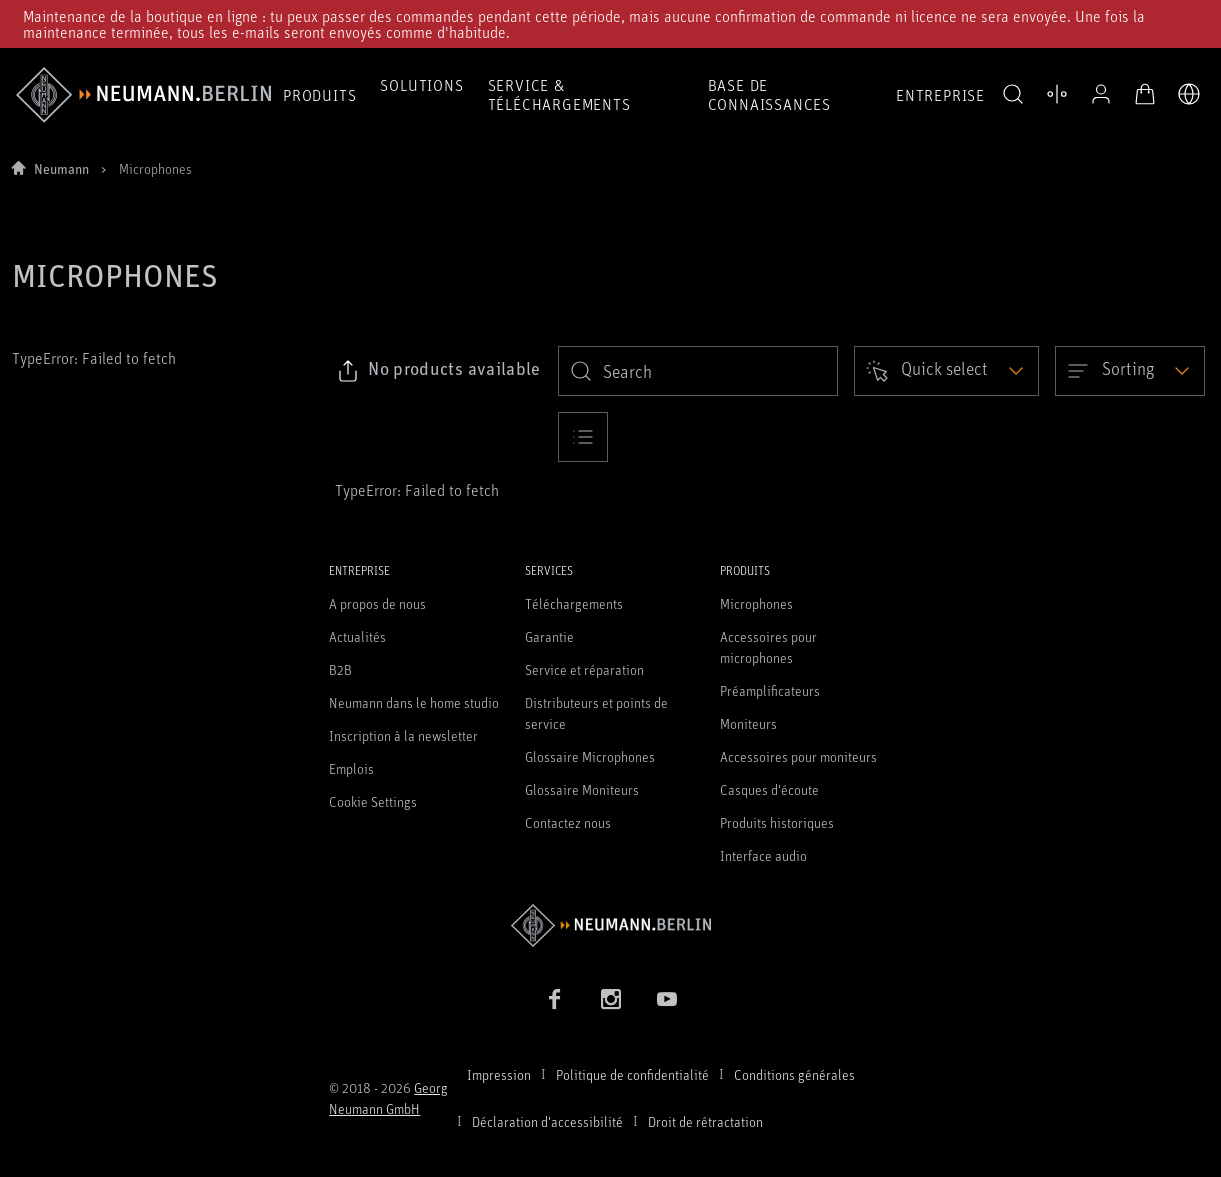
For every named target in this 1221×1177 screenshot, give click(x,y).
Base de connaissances (769, 94)
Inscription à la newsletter (403, 735)
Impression (499, 1074)
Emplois (351, 768)
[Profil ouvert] (1101, 94)
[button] (1013, 95)
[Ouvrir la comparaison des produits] (1057, 94)
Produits (319, 95)
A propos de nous (377, 603)
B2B (340, 669)
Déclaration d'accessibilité (547, 1121)
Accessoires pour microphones (768, 647)
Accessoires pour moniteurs (798, 756)
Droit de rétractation (705, 1121)
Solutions (421, 85)
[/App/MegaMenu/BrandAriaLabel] (143, 95)
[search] (698, 371)
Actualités (357, 636)
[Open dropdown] (946, 371)
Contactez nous (568, 822)
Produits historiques (777, 822)
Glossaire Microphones (590, 756)
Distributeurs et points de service (596, 713)
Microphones (756, 603)
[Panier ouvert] (1145, 94)
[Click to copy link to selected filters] (438, 371)
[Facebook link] (555, 999)
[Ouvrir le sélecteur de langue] (1189, 94)
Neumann (61, 168)
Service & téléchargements (559, 94)
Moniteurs (748, 723)
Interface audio (763, 855)
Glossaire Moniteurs (582, 789)
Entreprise (940, 95)
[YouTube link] (667, 999)
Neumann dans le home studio (414, 702)
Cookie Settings (373, 801)
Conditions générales (794, 1074)
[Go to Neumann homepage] (610, 925)
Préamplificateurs (770, 690)
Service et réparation (584, 669)
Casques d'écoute (769, 789)
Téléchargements (574, 603)
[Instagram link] (611, 999)
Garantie (549, 636)
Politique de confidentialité (632, 1074)
